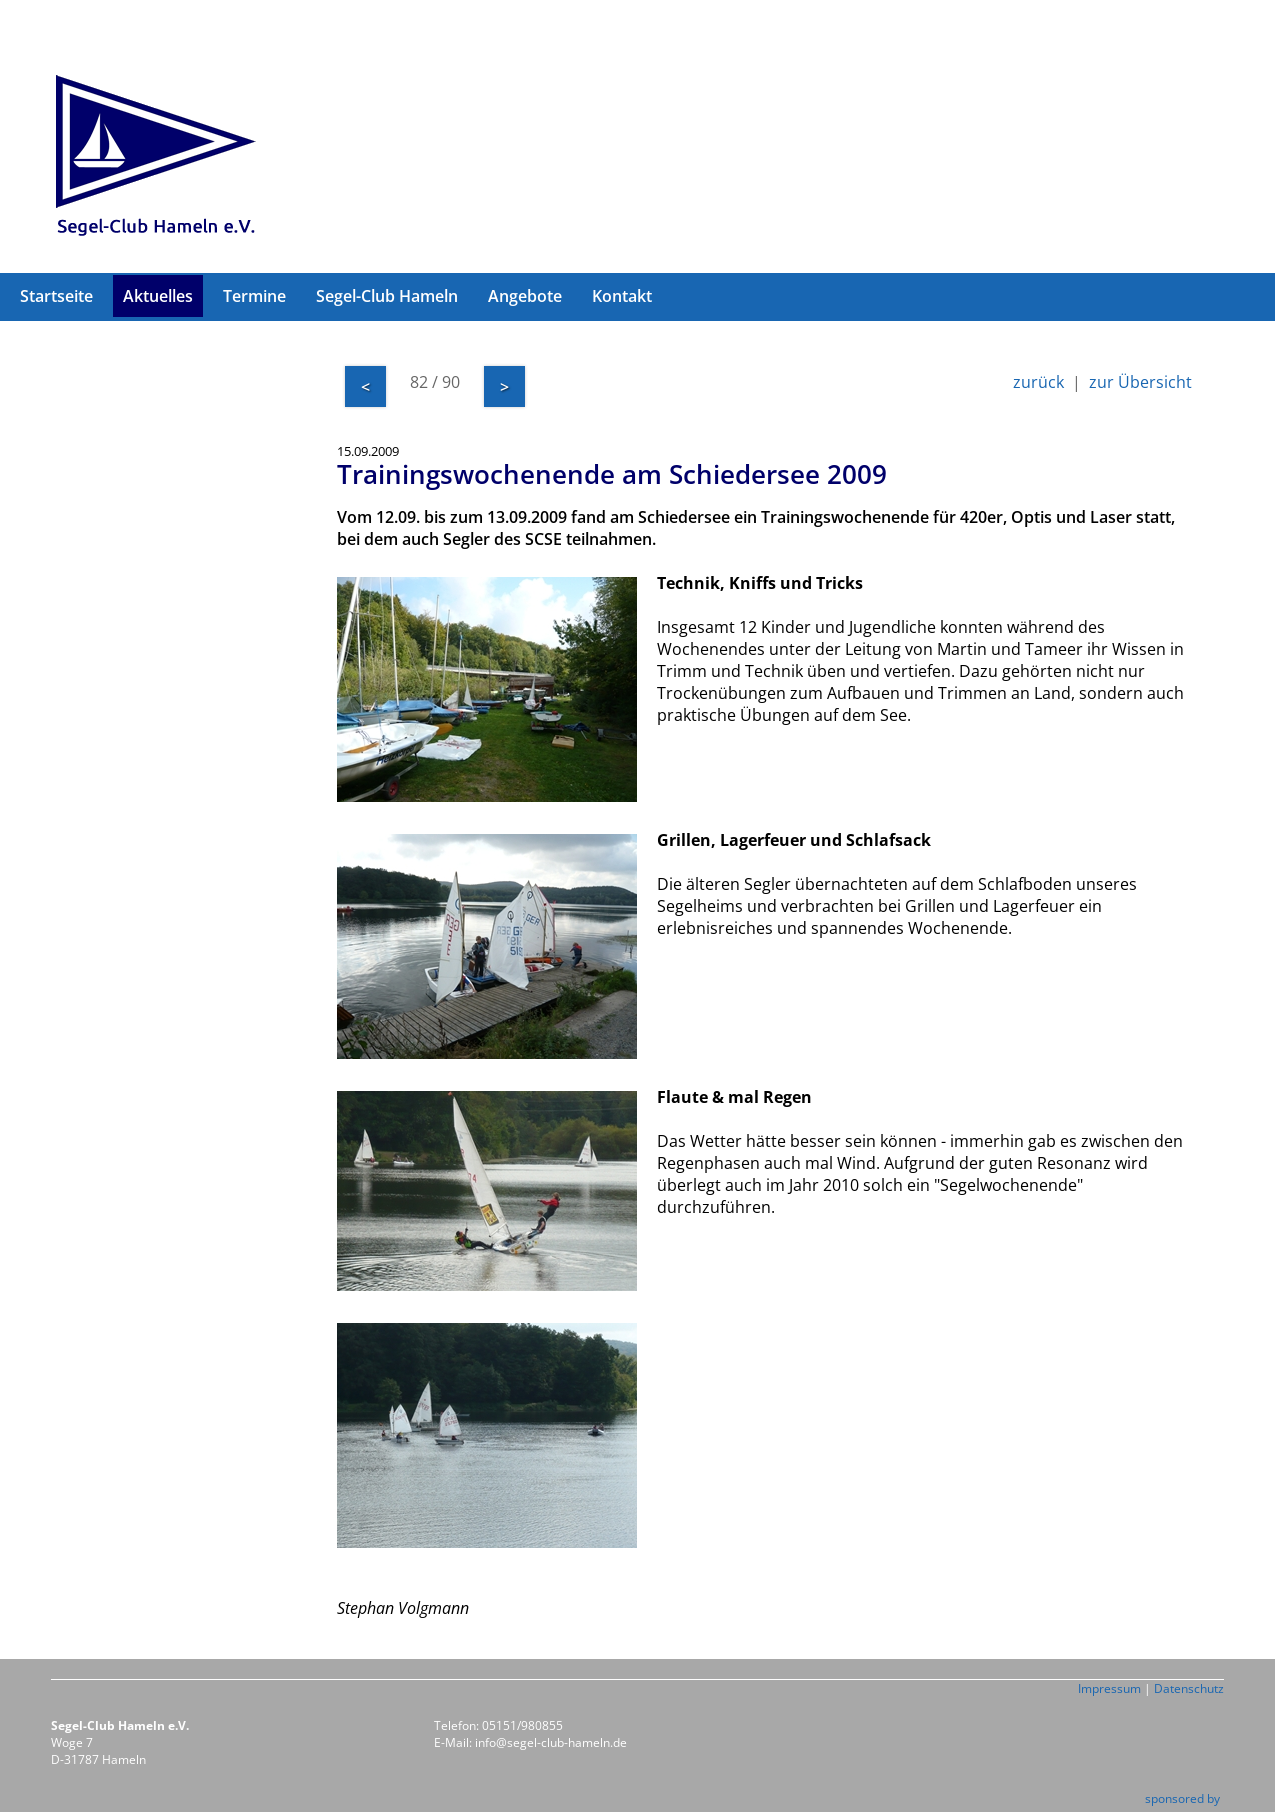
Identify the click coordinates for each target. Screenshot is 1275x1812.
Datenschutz (1189, 1688)
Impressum (1109, 1688)
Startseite (56, 296)
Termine (254, 296)
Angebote (525, 296)
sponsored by (1182, 1798)
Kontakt (622, 296)
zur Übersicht (1140, 382)
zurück (1038, 382)
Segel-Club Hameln (387, 296)
